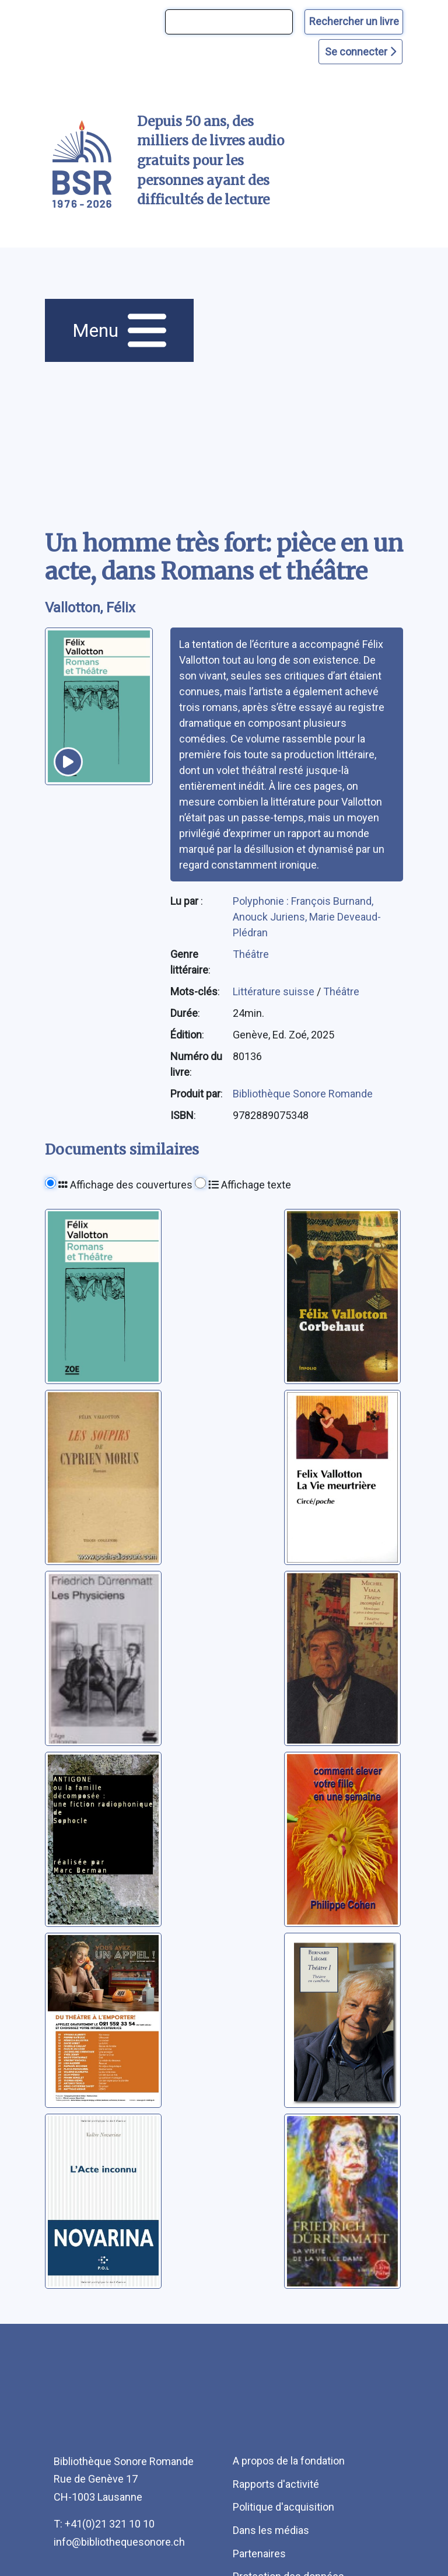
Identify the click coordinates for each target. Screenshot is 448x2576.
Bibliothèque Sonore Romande (303, 1093)
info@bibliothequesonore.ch (119, 2542)
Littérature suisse (275, 991)
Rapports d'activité (276, 2484)
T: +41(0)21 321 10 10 (104, 2524)
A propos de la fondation (289, 2461)
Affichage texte (249, 1185)
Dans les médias (271, 2530)
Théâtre (251, 954)
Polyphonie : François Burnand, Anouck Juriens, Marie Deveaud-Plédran (307, 917)
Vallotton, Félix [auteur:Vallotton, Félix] (90, 607)
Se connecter (360, 52)
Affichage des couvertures (125, 1185)
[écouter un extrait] (68, 761)
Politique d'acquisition (283, 2507)
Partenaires (259, 2553)
